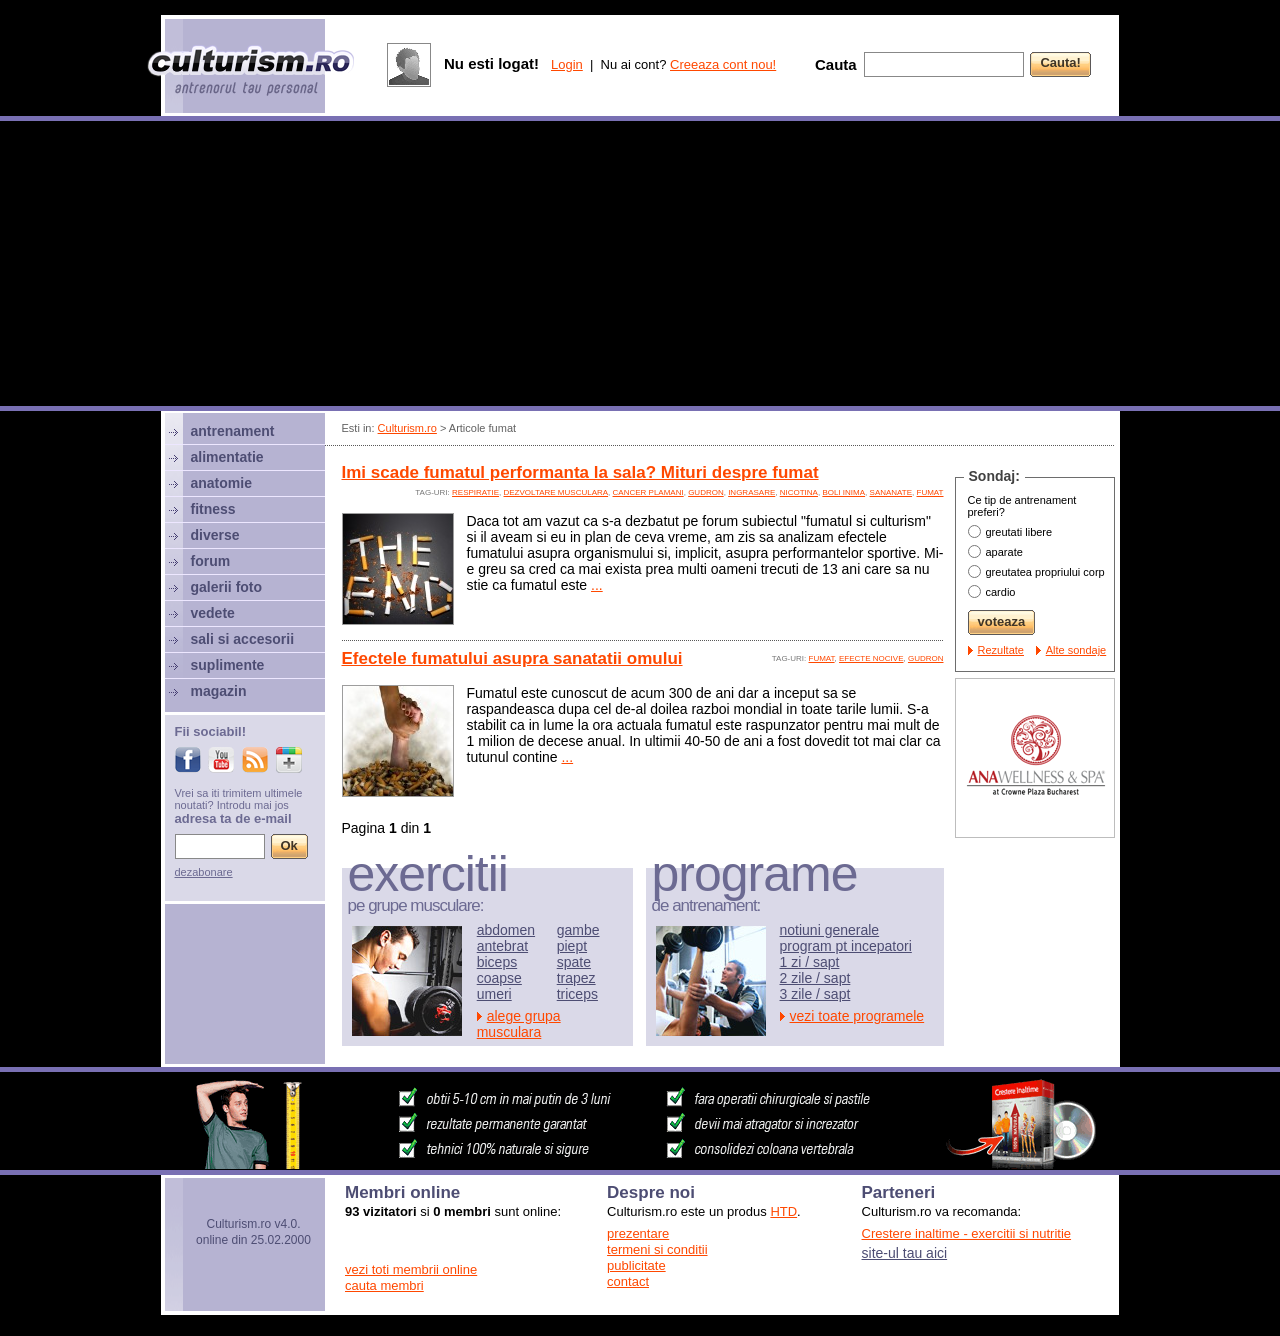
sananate (891, 492)
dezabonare (204, 872)
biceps (497, 962)
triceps (577, 994)
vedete (213, 613)
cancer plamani (648, 492)
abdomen (506, 930)
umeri (494, 994)
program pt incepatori (846, 946)
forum (211, 561)
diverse (215, 535)
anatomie (221, 483)
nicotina (799, 492)
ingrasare (751, 492)
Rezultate (1001, 650)
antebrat (502, 946)
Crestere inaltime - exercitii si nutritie (967, 1233)
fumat (930, 492)
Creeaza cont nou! (723, 64)
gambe (578, 930)
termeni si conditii (657, 1249)
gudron (706, 492)
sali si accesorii (243, 639)
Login (567, 64)
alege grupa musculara (519, 1024)
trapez (576, 978)
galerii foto (227, 587)
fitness (213, 509)
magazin (219, 691)
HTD (783, 1211)
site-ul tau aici (905, 1253)
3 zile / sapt (815, 994)
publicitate (636, 1265)
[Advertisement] (640, 266)
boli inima (843, 492)
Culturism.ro (407, 428)
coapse (499, 978)
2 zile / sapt (815, 978)
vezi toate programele (857, 1016)
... (597, 585)
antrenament (233, 431)
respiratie (475, 492)
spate (574, 962)
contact (628, 1281)
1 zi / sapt (810, 962)
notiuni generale (830, 930)
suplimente (228, 665)
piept (572, 946)
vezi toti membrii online (411, 1269)
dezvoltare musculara (555, 492)
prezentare (638, 1233)
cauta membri (384, 1285)
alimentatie (227, 457)
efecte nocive (871, 658)
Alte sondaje (1076, 650)
